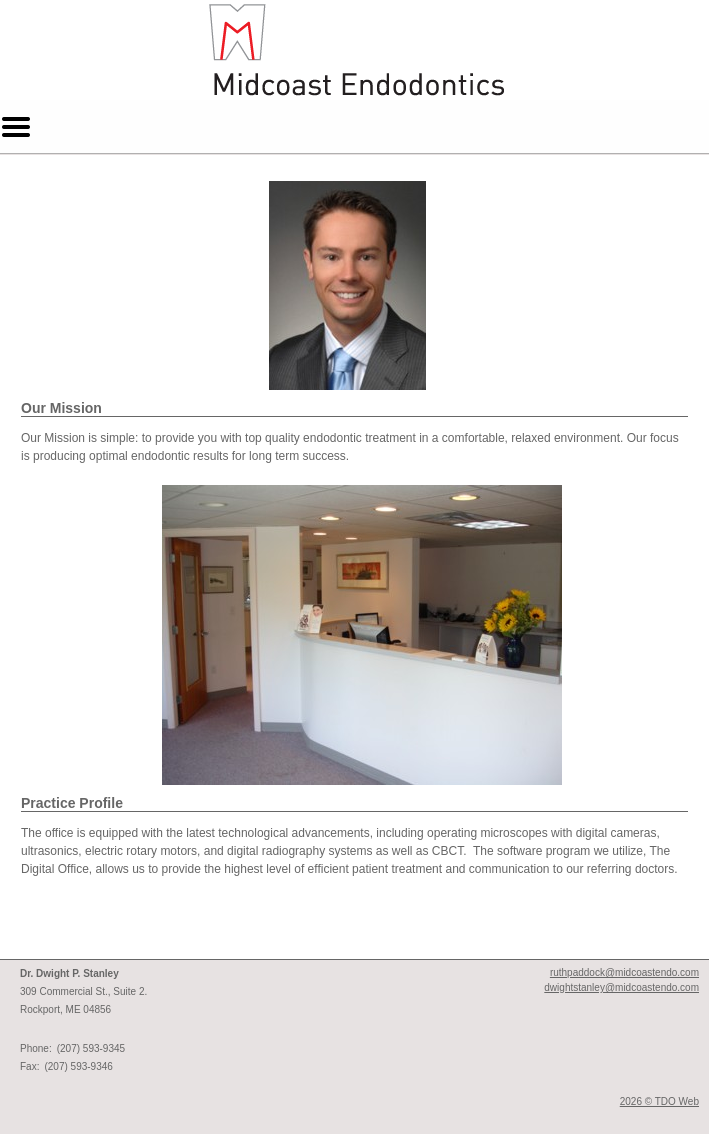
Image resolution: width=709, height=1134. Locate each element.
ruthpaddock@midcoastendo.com (624, 972)
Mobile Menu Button (16, 127)
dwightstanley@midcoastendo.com (621, 987)
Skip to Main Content (55, 7)
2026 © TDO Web (659, 1101)
